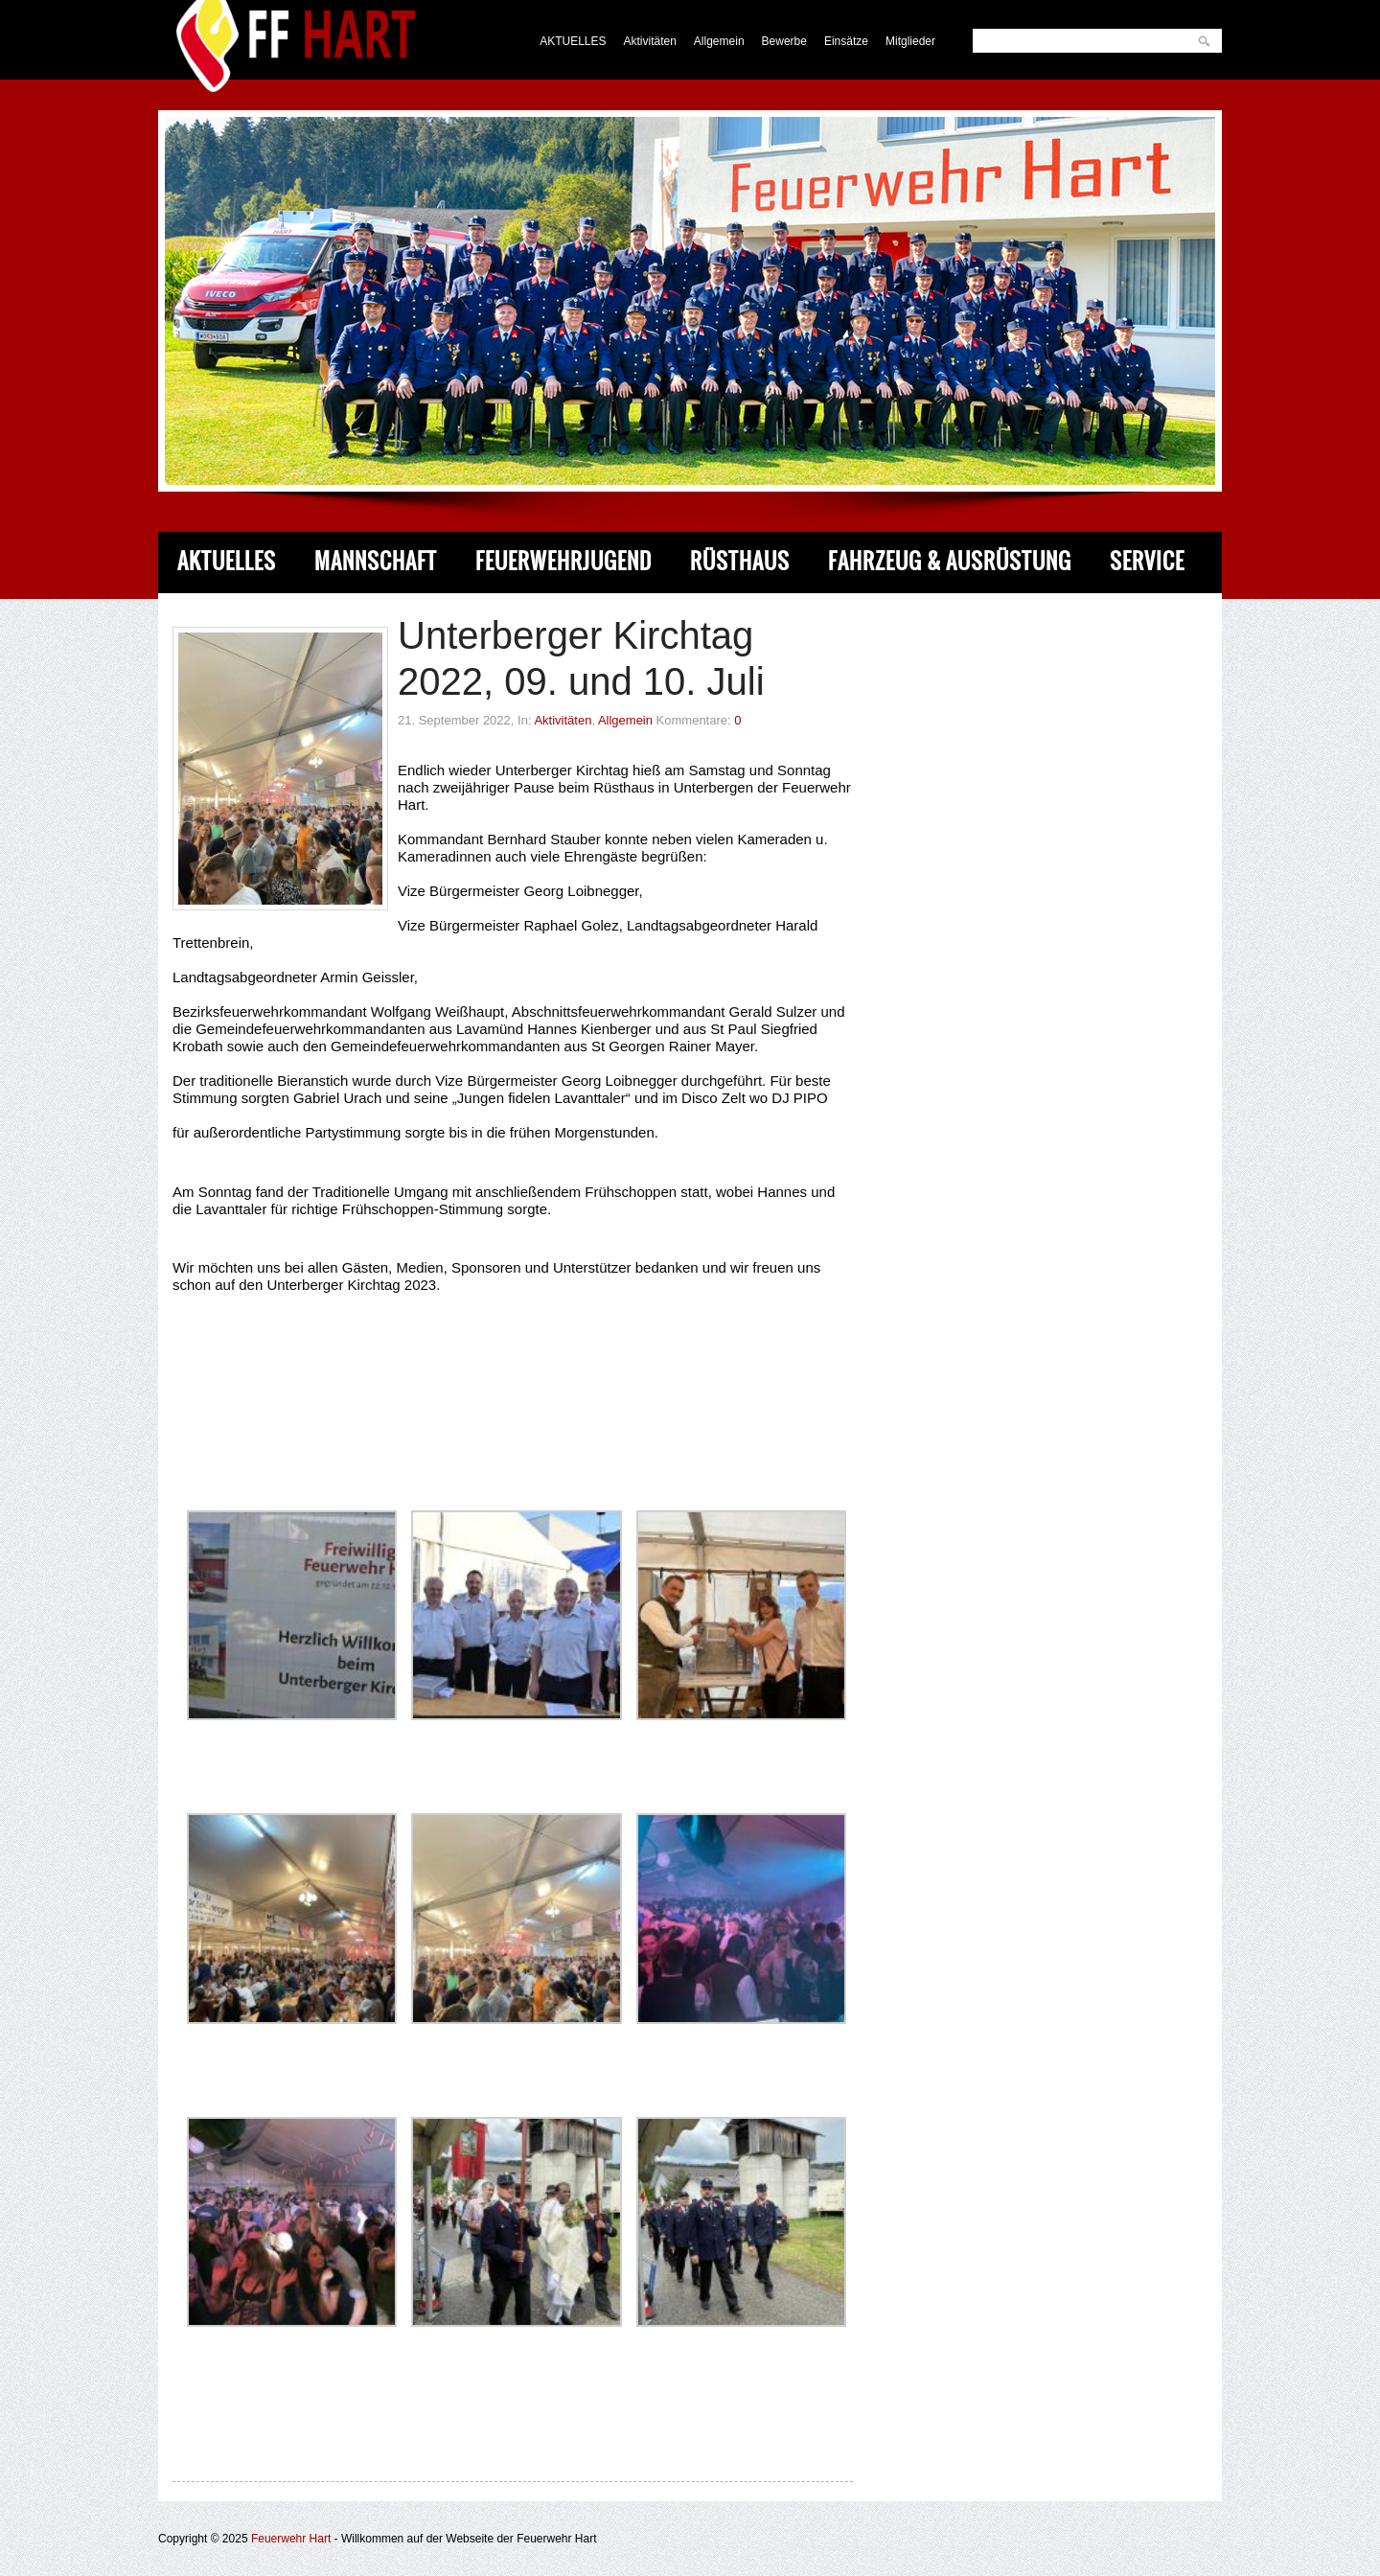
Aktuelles (226, 561)
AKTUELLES (573, 41)
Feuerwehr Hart (291, 2538)
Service (1147, 561)
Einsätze (846, 41)
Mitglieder (910, 41)
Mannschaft (375, 561)
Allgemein (719, 41)
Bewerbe (784, 41)
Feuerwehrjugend (563, 561)
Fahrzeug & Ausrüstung (949, 561)
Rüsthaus (740, 561)
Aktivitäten (650, 41)
